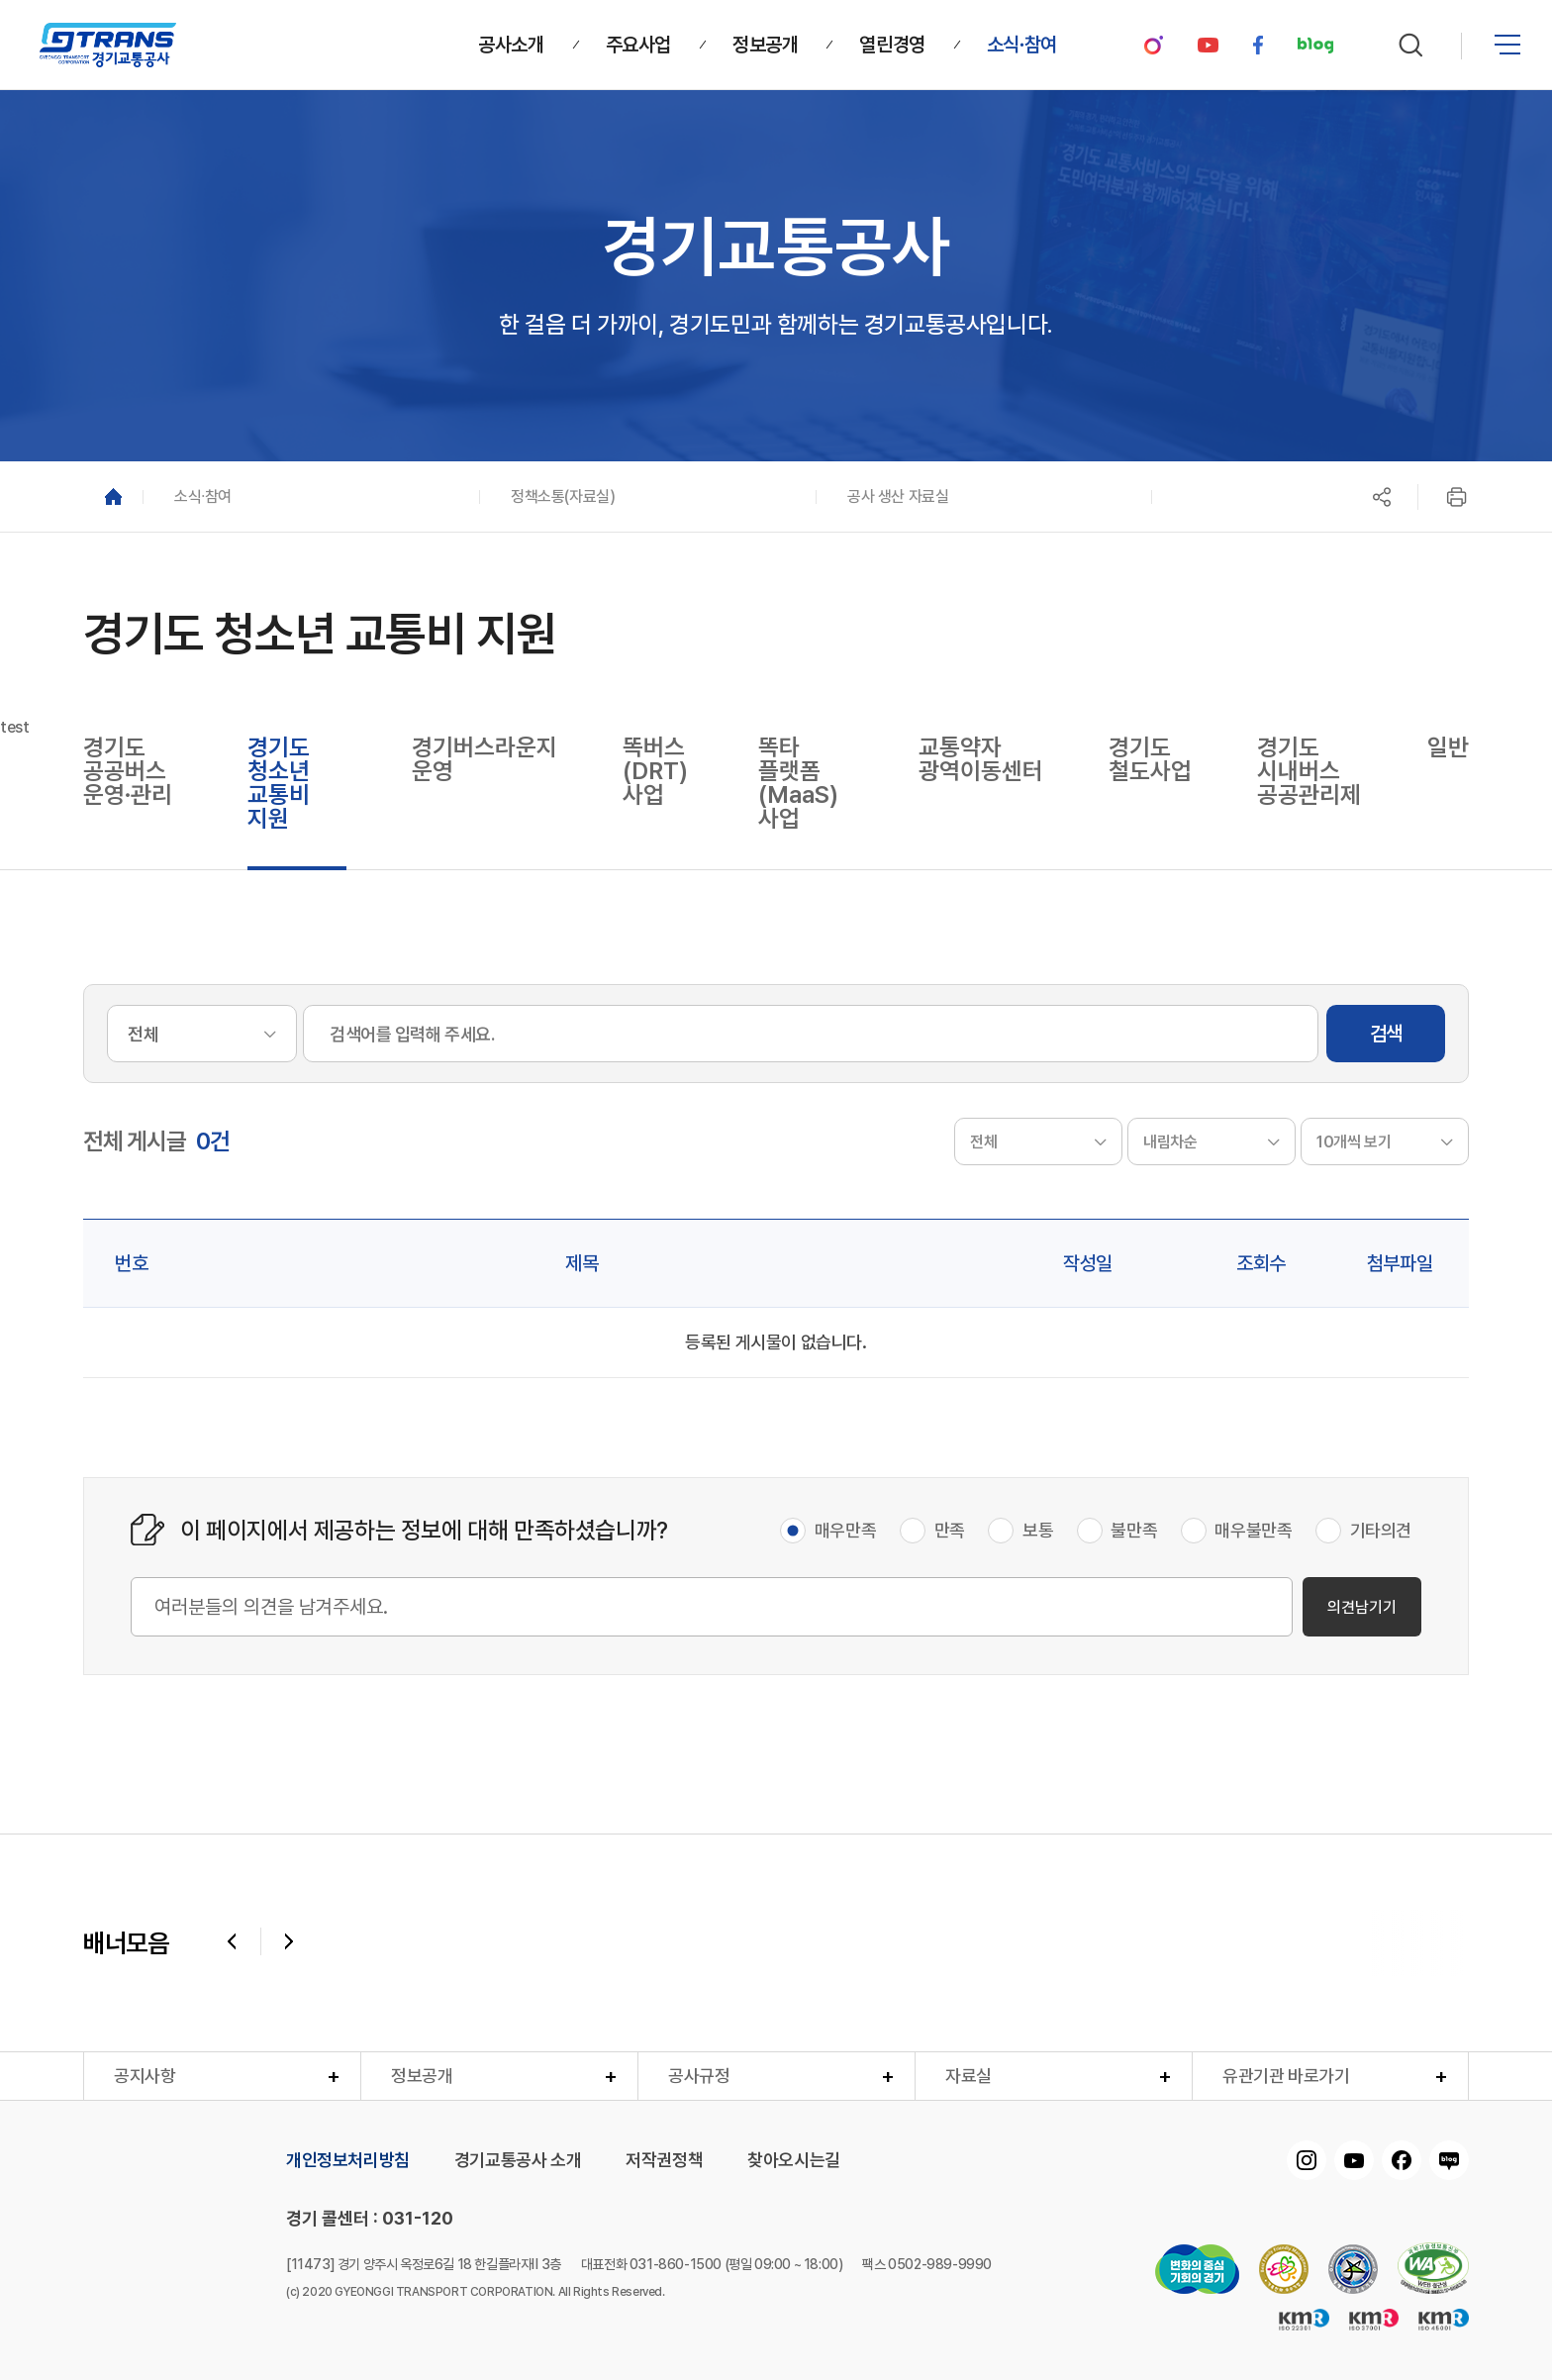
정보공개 (421, 2075)
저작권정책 (664, 2160)
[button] (311, 496)
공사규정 (698, 2075)
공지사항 (144, 2075)
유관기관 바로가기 (1285, 2075)
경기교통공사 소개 (517, 2160)
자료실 (968, 2075)
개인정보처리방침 (348, 2160)
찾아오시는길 (793, 2160)
